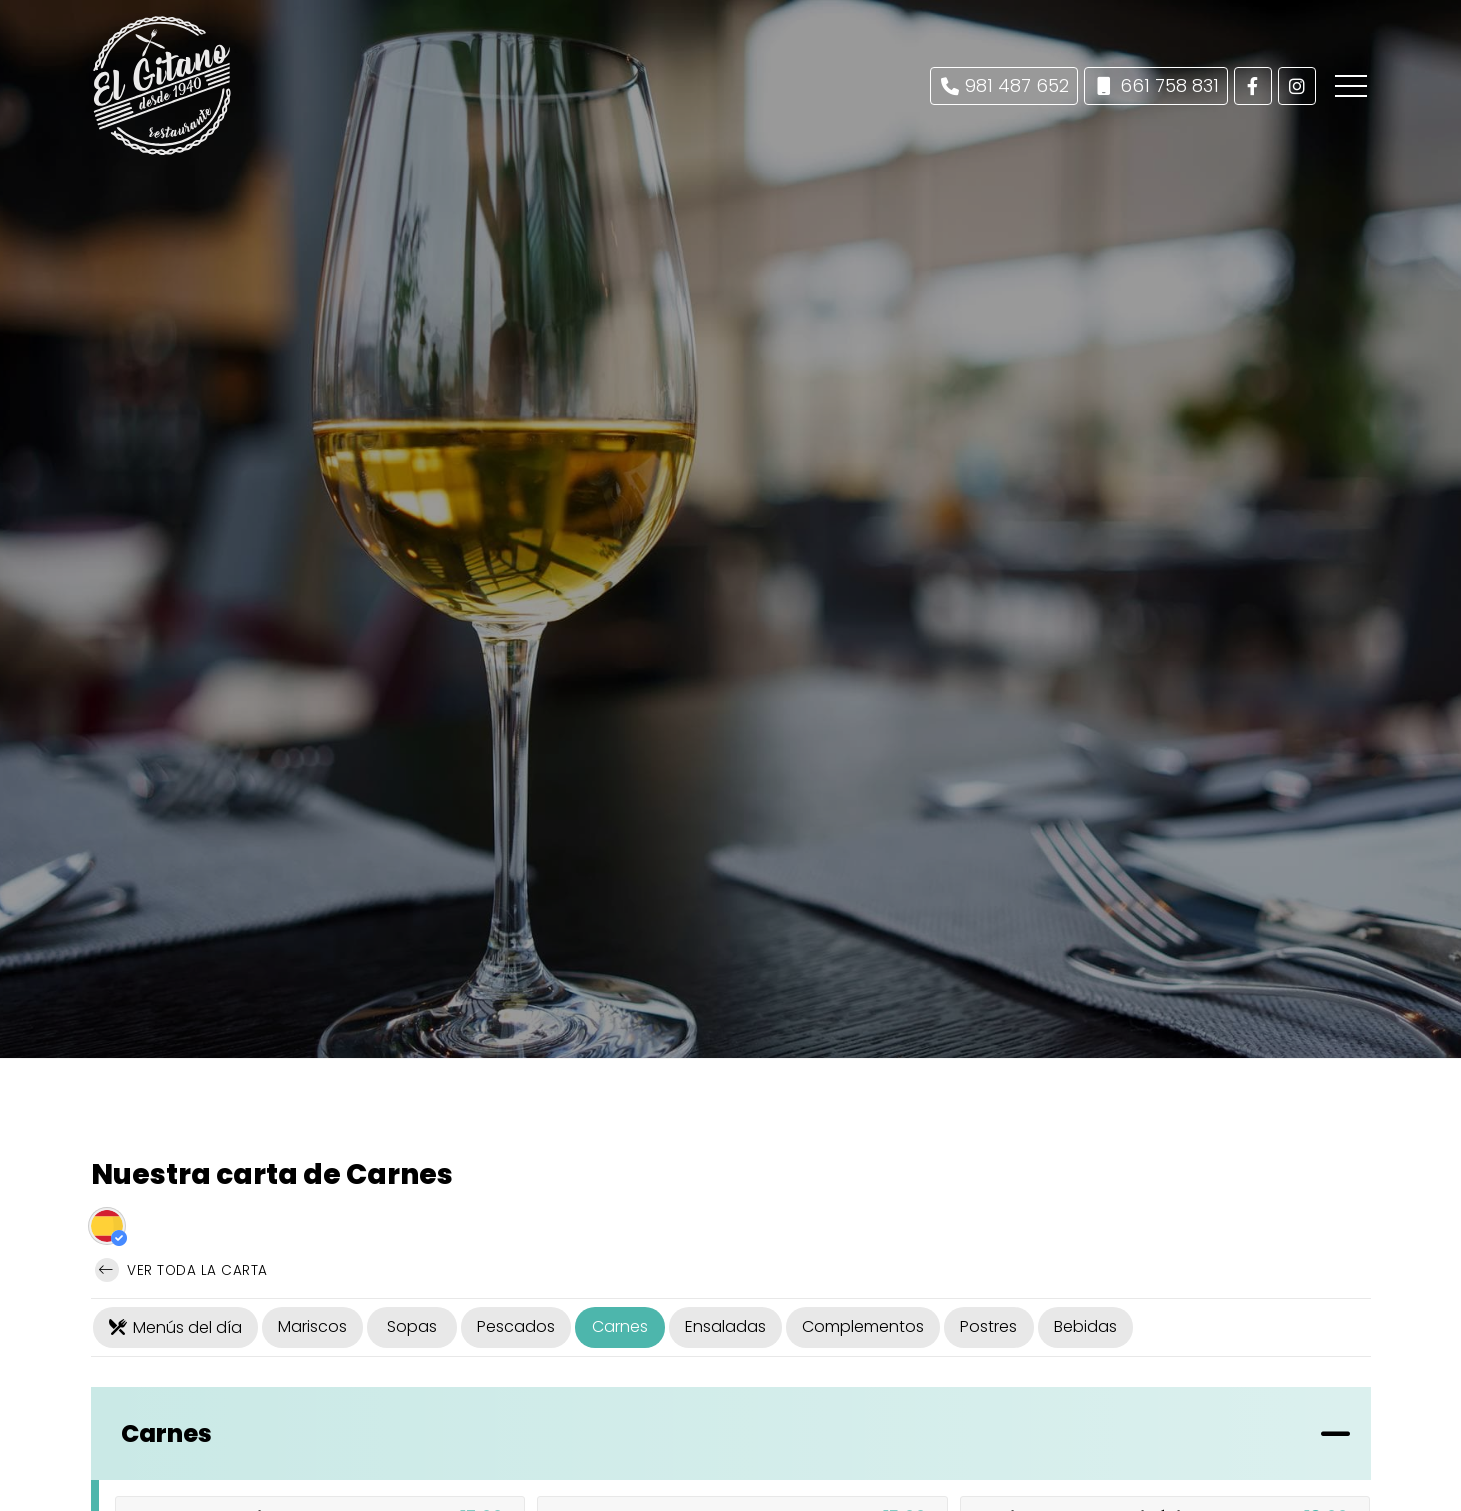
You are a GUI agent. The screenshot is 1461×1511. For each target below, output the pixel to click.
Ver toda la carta (181, 1270)
